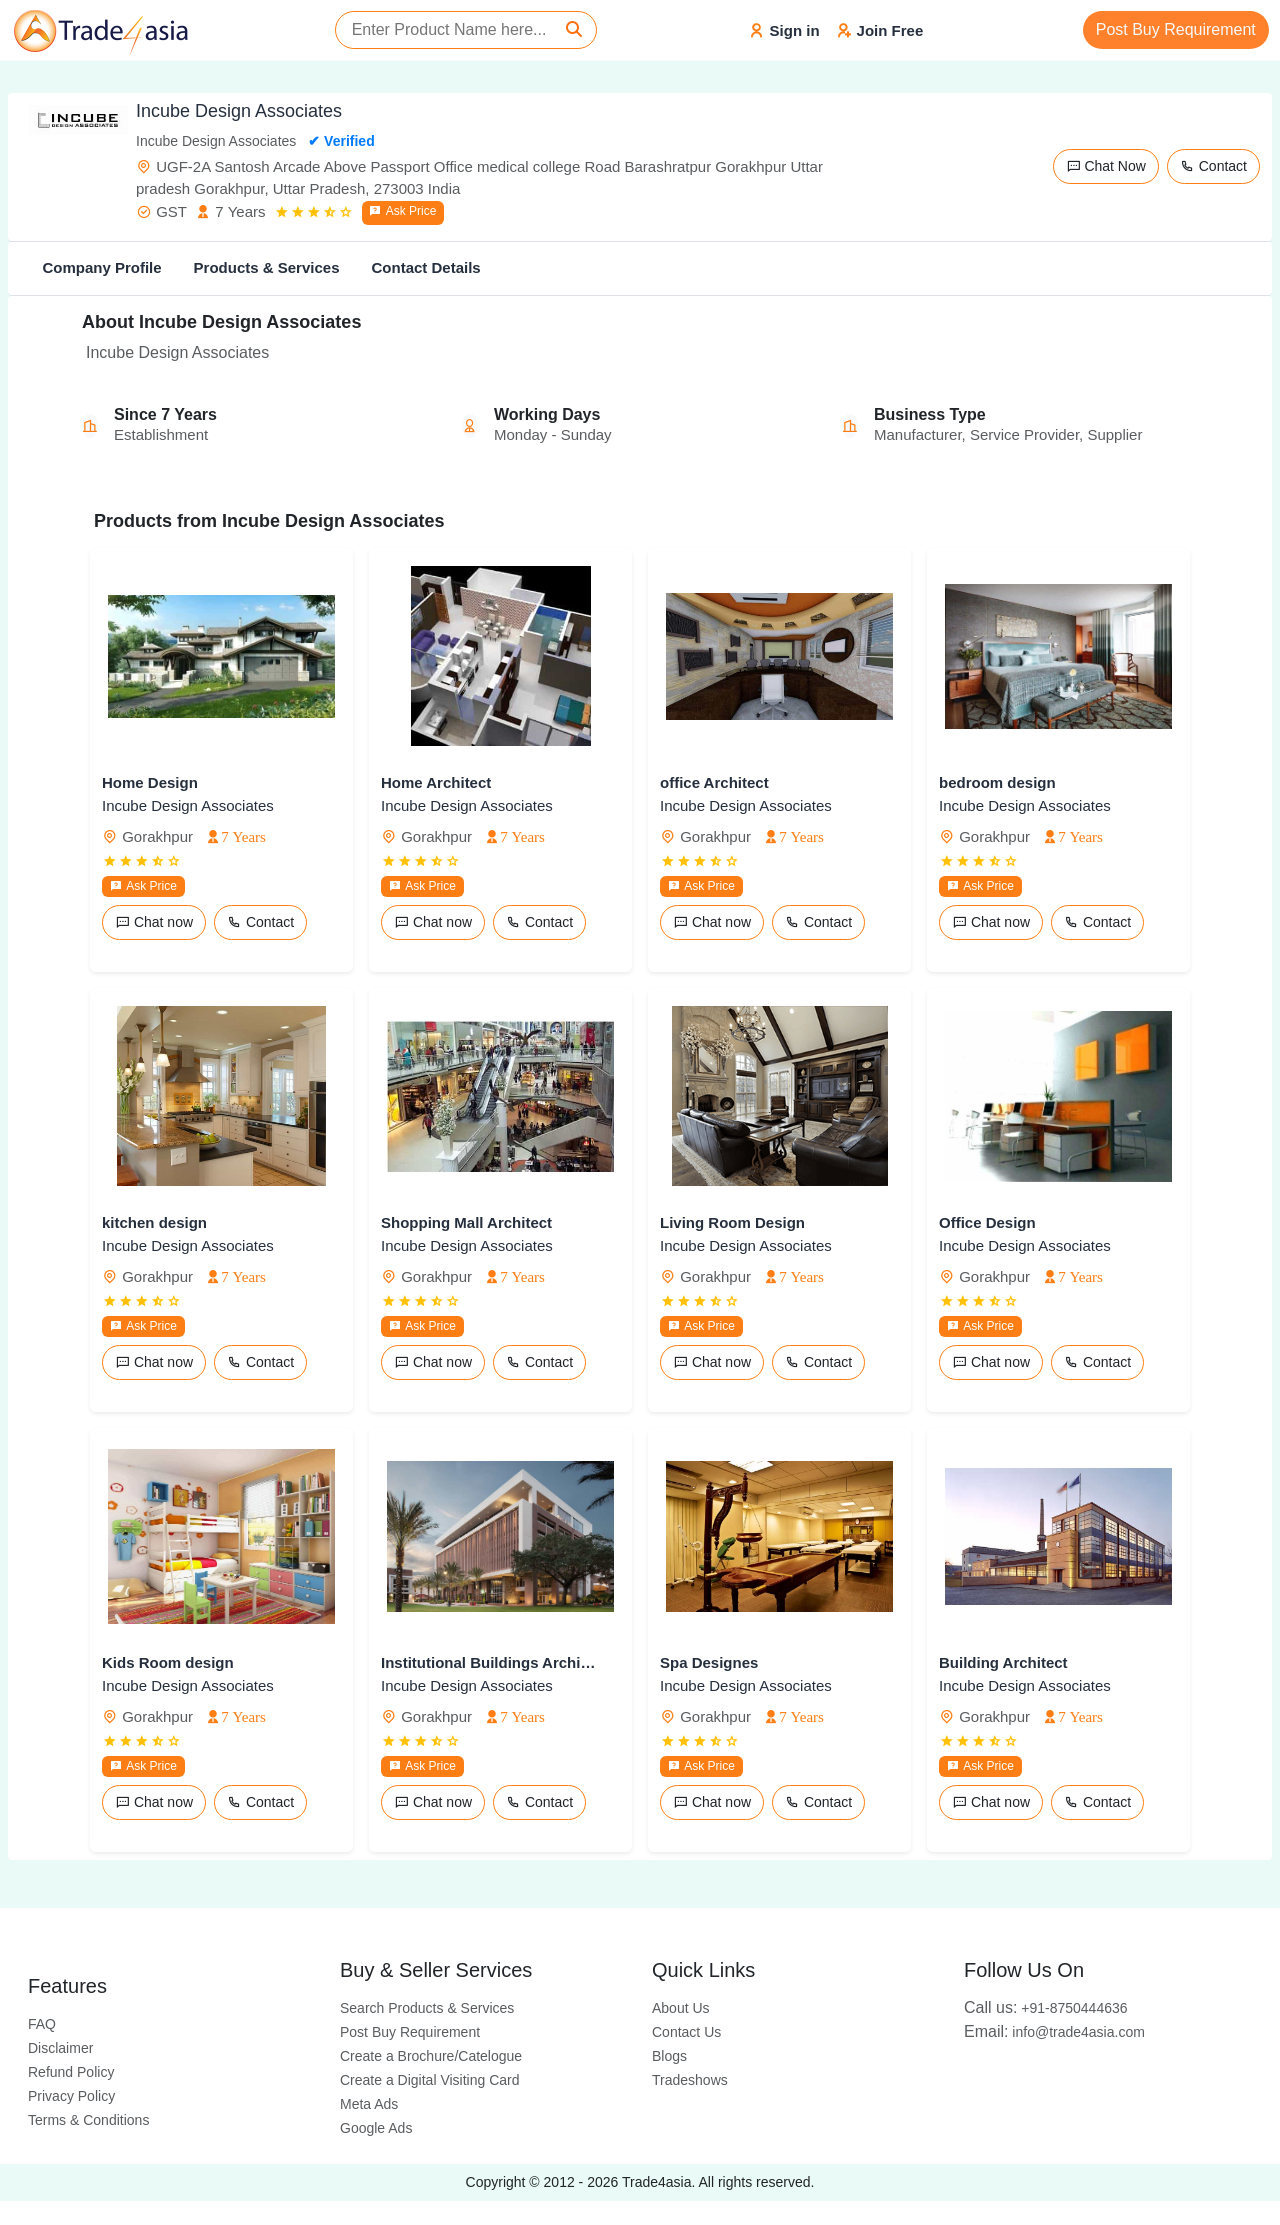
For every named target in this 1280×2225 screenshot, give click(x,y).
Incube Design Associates (188, 805)
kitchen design (154, 1222)
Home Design (150, 782)
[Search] (574, 30)
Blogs (669, 2056)
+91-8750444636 (1046, 2008)
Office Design (987, 1222)
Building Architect (1003, 1662)
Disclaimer (60, 2048)
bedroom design (997, 782)
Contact (1213, 166)
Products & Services (267, 267)
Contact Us (686, 2032)
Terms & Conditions (88, 2120)
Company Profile (101, 267)
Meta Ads (369, 2104)
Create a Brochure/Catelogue (431, 2056)
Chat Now (1106, 166)
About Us (681, 2008)
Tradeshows (690, 2080)
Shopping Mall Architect (466, 1222)
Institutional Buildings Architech (488, 1662)
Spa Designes (709, 1662)
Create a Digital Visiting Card (430, 2080)
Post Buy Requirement (1176, 29)
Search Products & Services (427, 2008)
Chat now (154, 922)
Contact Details (425, 267)
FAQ (42, 2024)
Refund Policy (71, 2072)
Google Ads (376, 2128)
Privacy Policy (71, 2096)
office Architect (714, 782)
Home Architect (436, 782)
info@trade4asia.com (1054, 2032)
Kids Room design (168, 1662)
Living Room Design (732, 1222)
